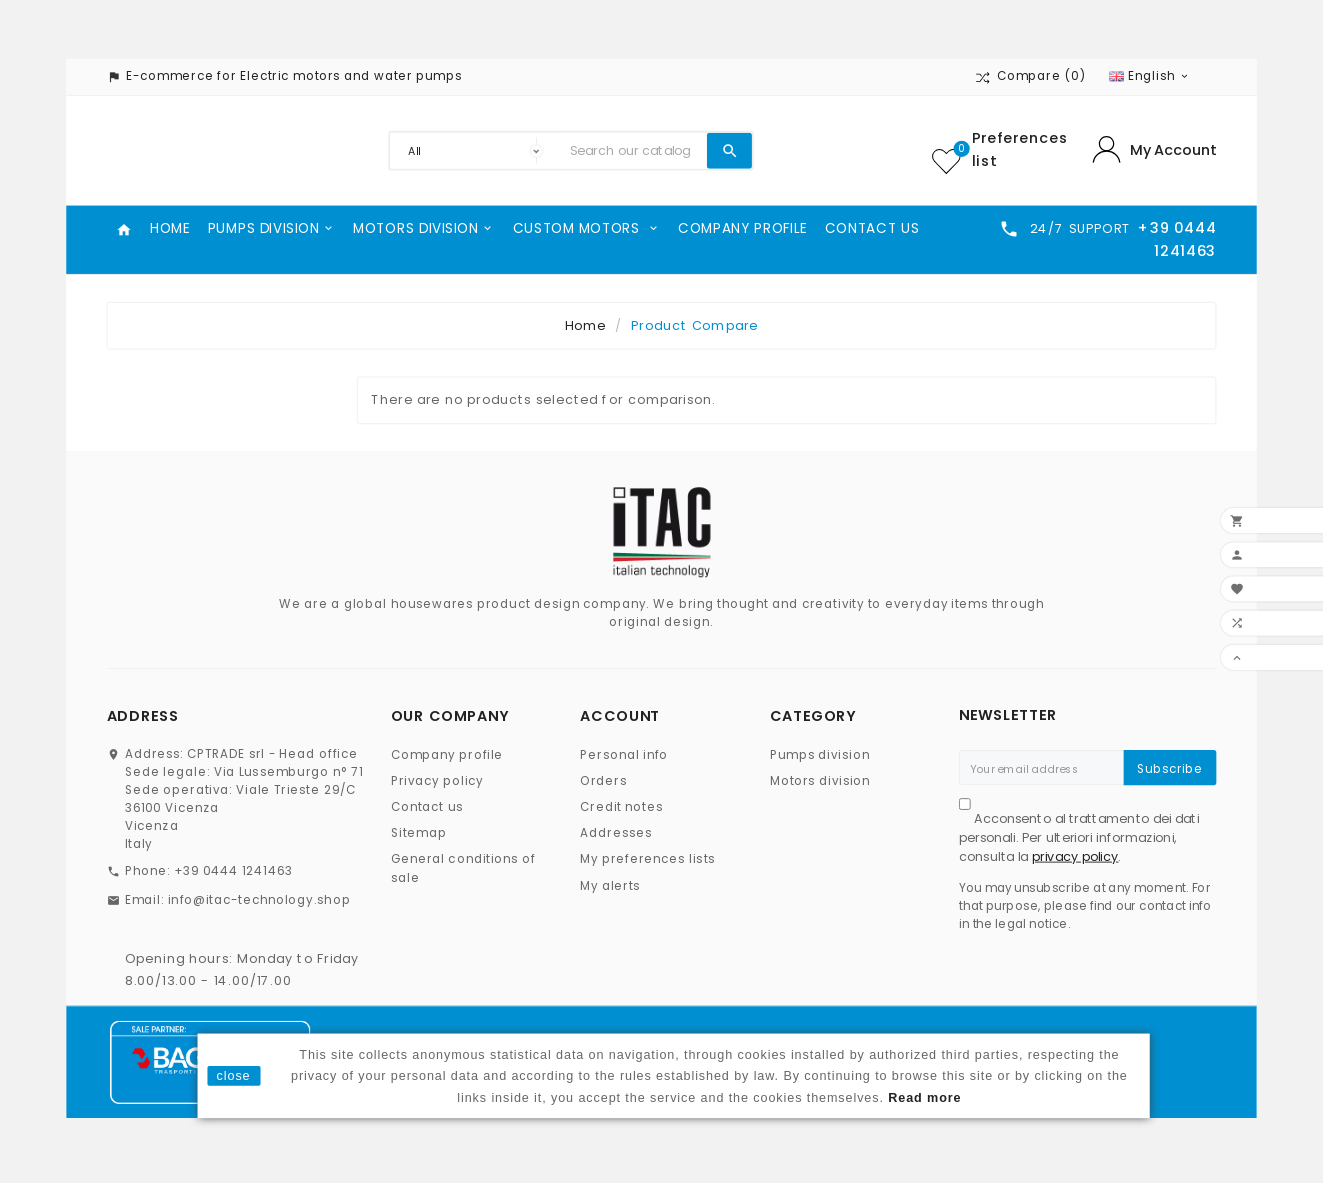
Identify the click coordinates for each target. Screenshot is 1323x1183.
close (234, 1076)
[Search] (634, 151)
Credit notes (621, 807)
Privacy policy (437, 781)
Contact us (427, 807)
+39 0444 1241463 (233, 871)
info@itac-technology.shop (259, 899)
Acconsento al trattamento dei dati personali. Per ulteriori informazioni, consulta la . (1079, 837)
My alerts (610, 885)
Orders (603, 781)
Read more (924, 1097)
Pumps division (820, 754)
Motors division (820, 781)
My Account (1173, 150)
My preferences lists (647, 859)
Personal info (624, 754)
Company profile (447, 754)
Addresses (616, 833)
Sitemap (419, 833)
